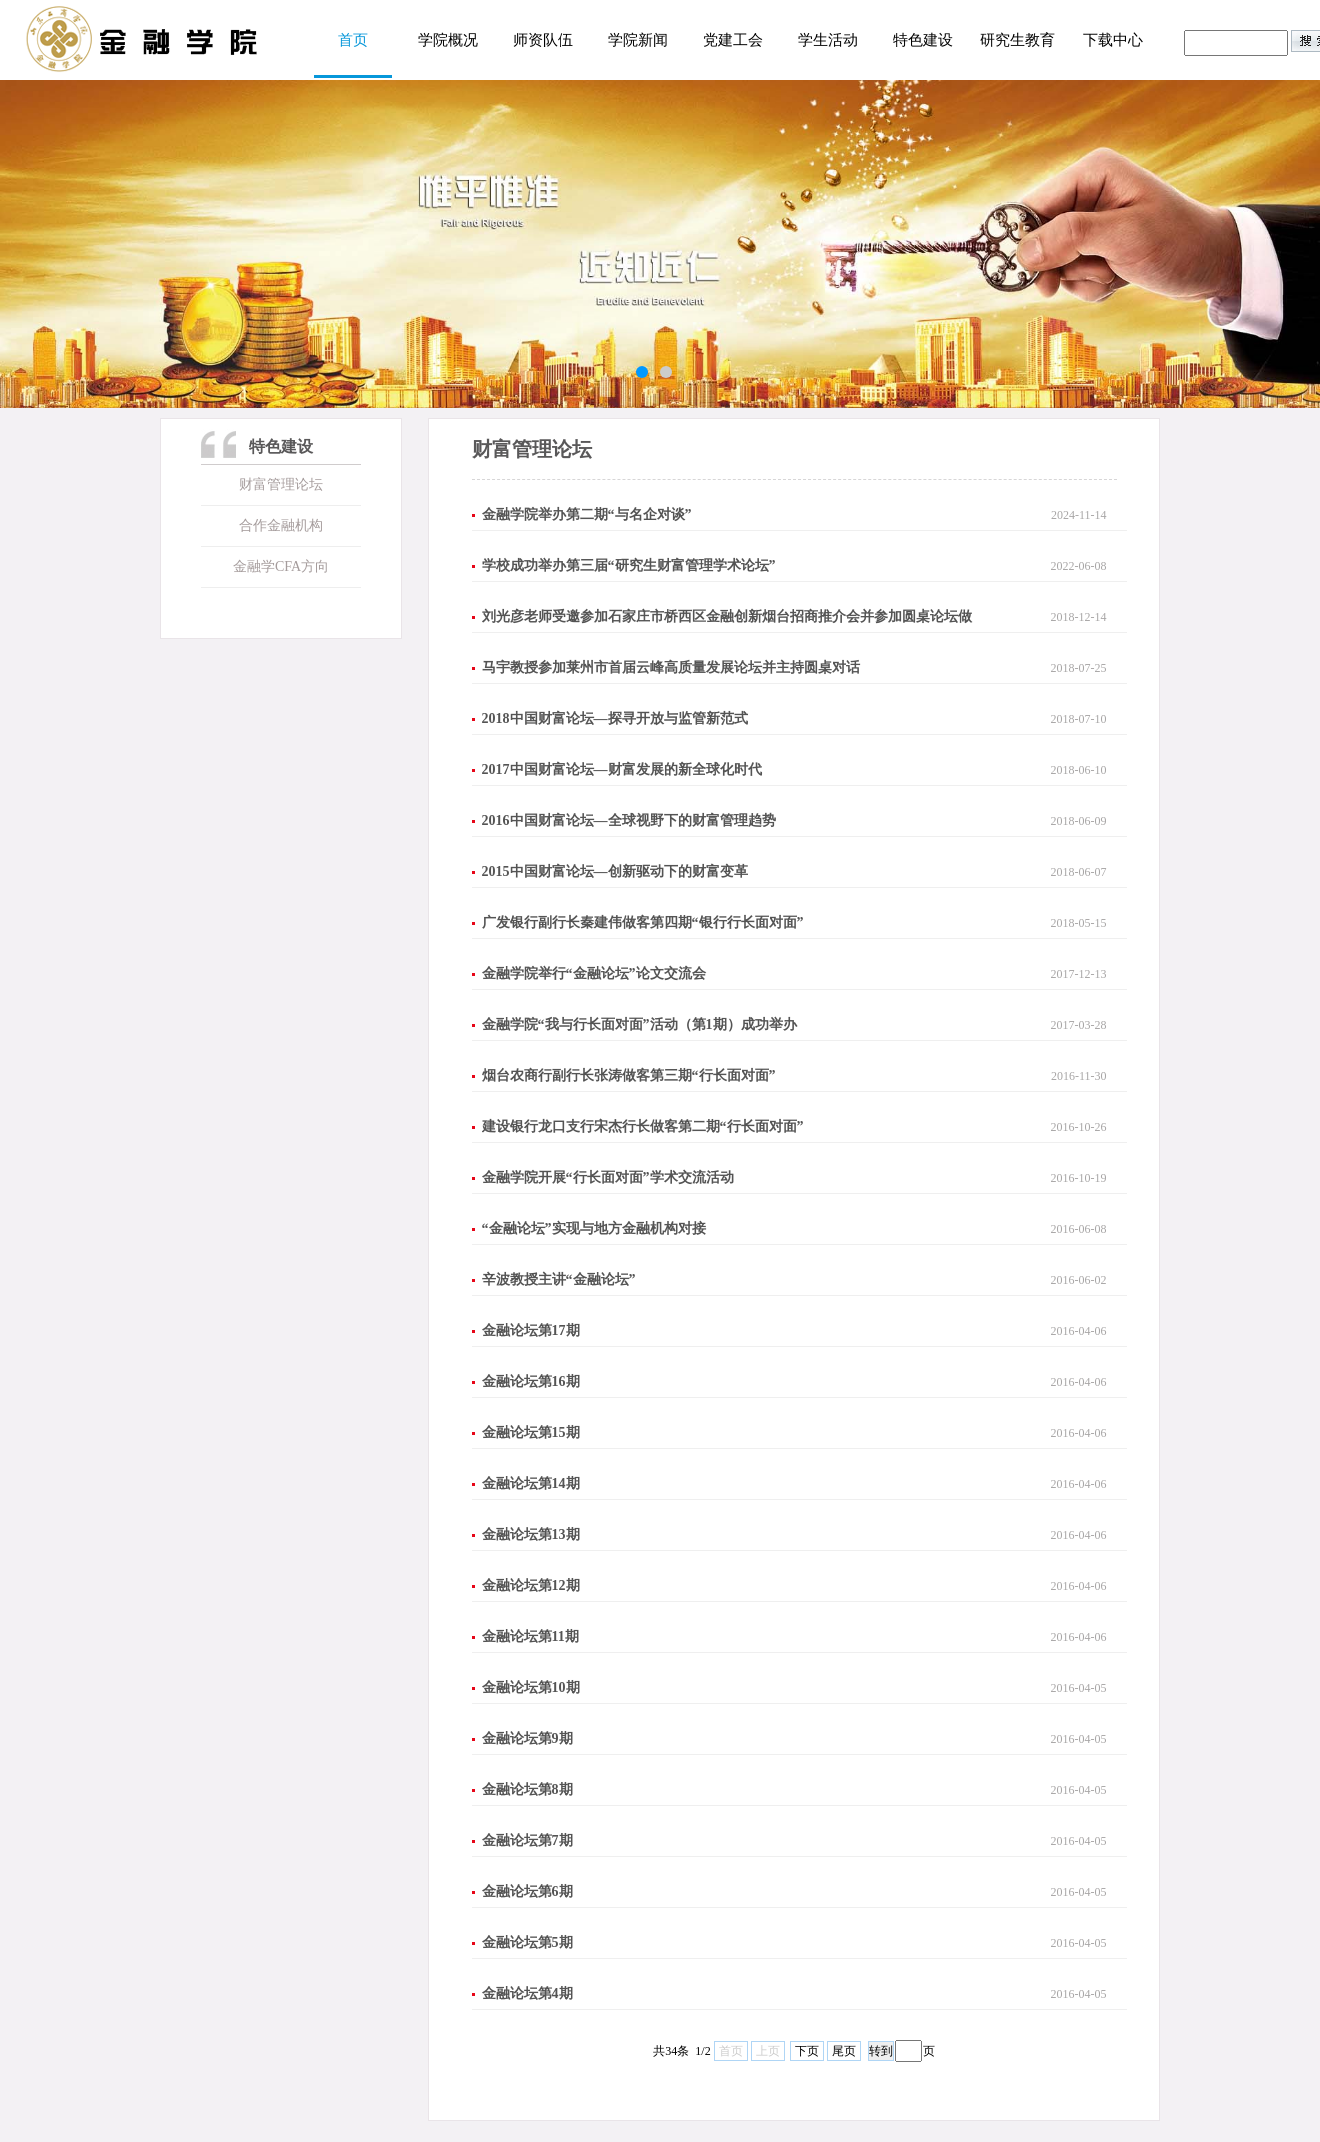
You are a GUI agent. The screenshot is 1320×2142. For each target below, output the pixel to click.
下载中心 (1113, 40)
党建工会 (733, 40)
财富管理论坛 (281, 484)
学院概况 (448, 40)
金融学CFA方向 (281, 566)
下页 (807, 2051)
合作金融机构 (281, 525)
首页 (353, 40)
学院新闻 (638, 40)
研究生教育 (1017, 40)
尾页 (844, 2051)
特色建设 (923, 40)
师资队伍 (543, 40)
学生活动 (828, 40)
